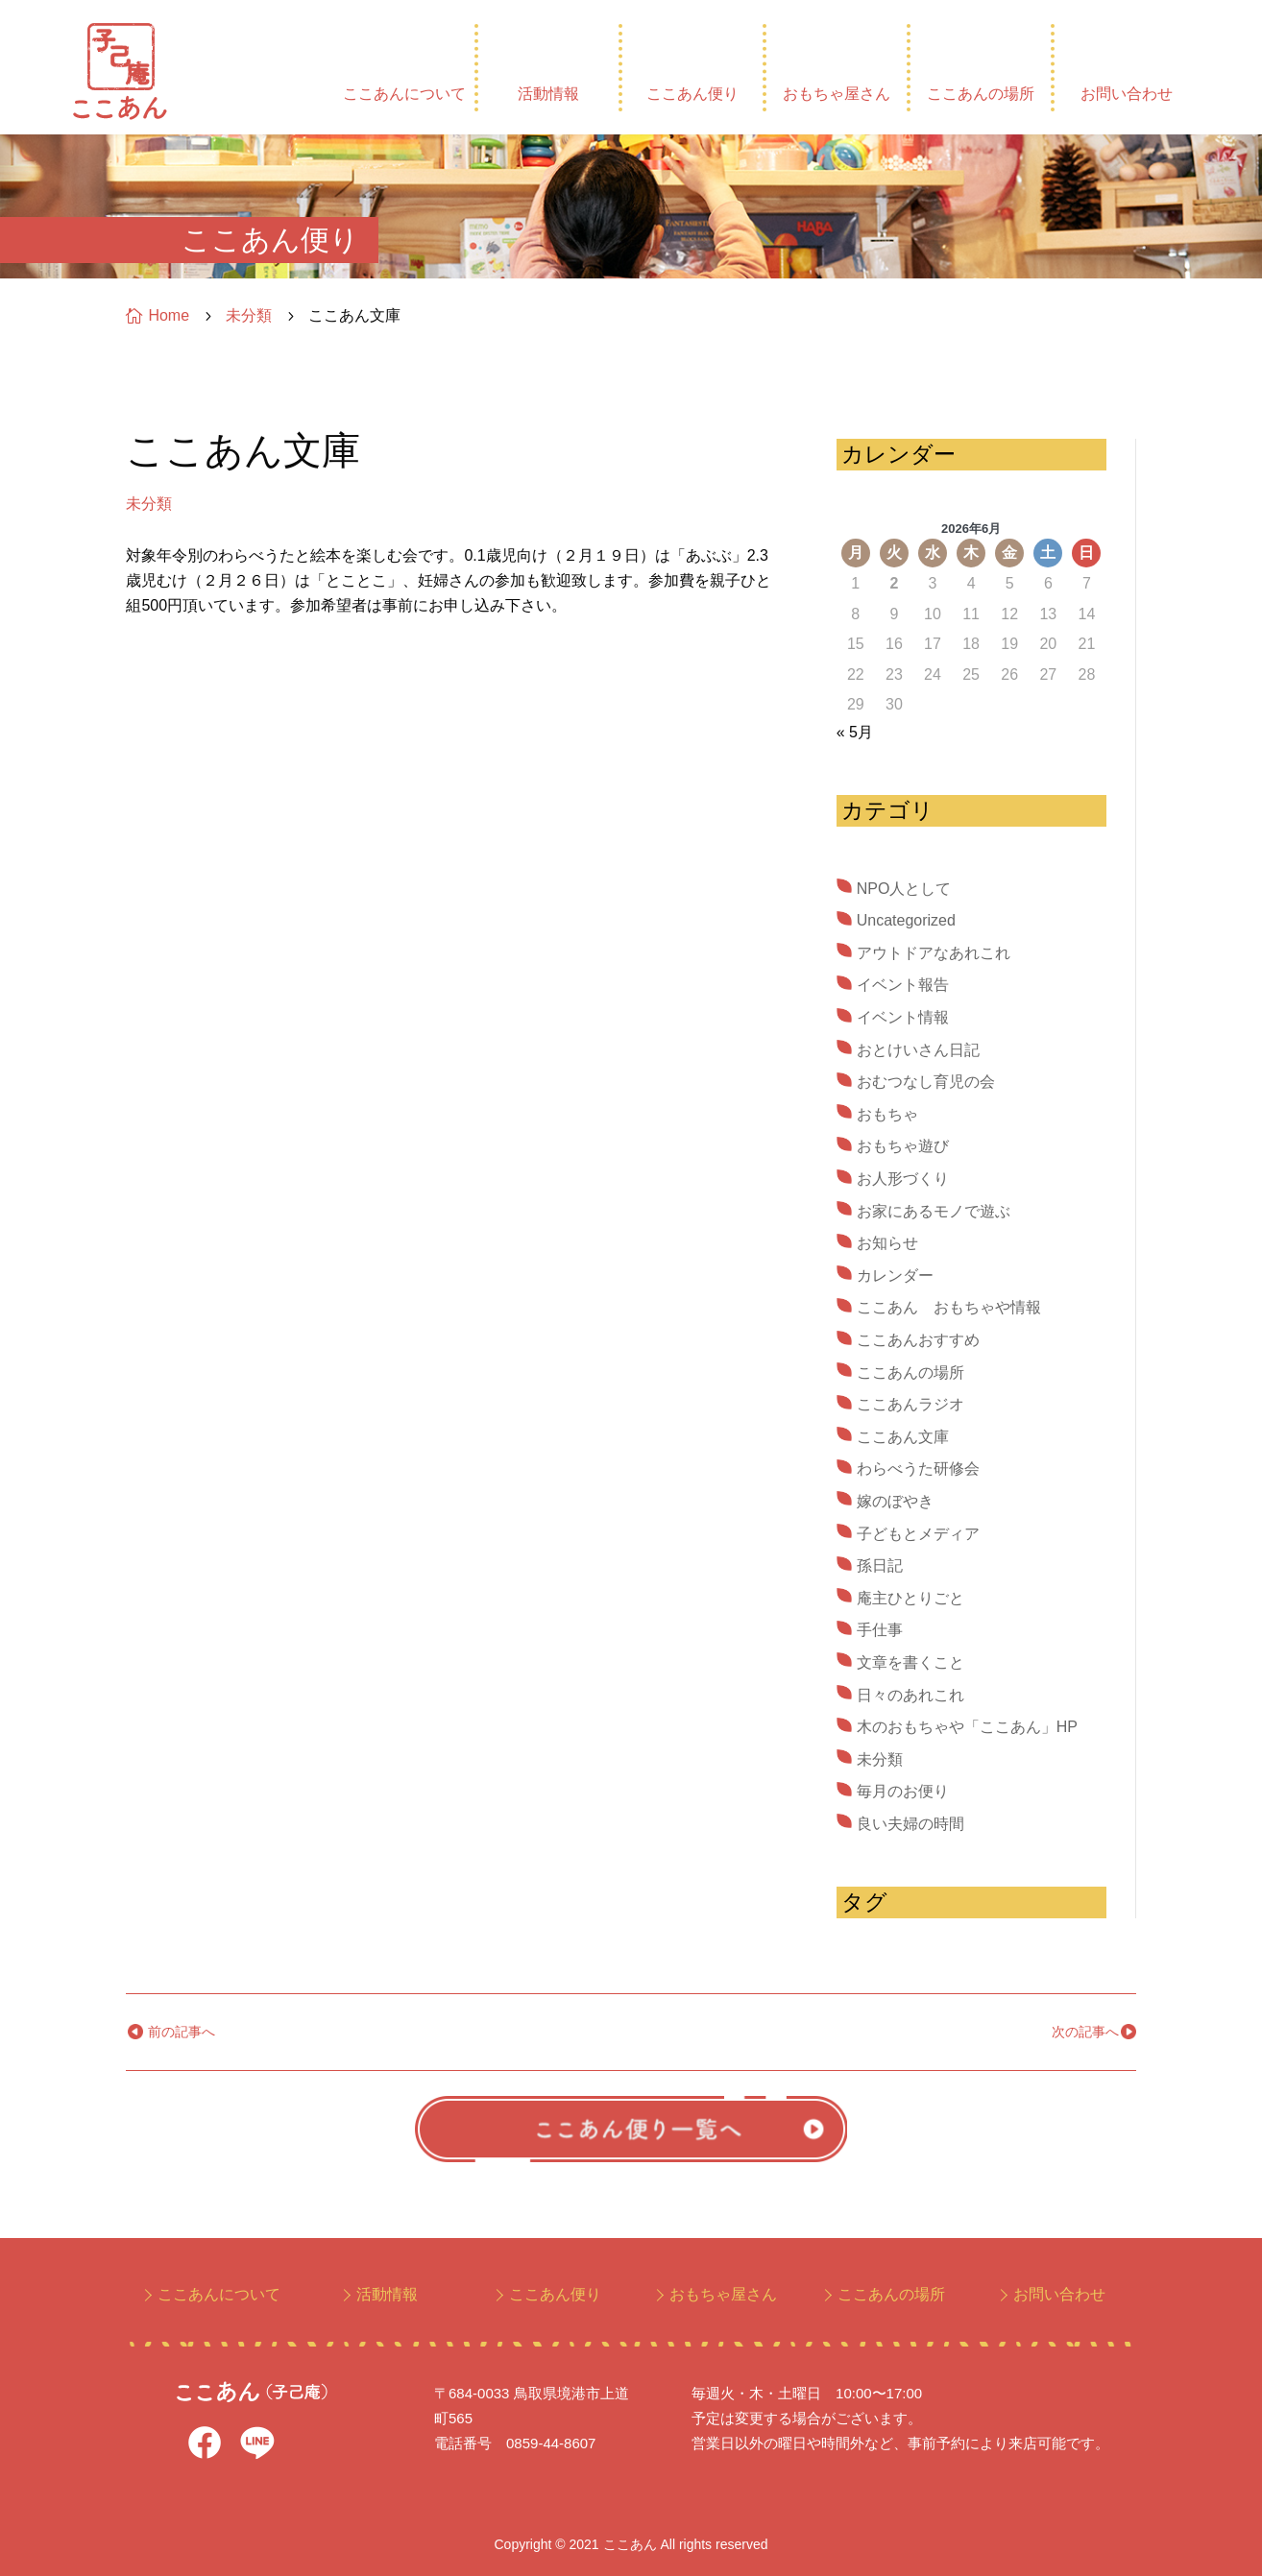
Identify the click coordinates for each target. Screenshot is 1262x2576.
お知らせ (887, 1243)
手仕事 (880, 1630)
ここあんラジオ (910, 1404)
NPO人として (904, 888)
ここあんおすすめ (918, 1340)
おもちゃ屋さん (836, 93)
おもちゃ (887, 1114)
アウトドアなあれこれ (933, 953)
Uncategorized (906, 920)
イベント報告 (903, 984)
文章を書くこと (910, 1662)
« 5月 (855, 732)
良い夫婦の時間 (910, 1824)
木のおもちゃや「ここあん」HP (967, 1727)
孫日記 (880, 1565)
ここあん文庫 (903, 1437)
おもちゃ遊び (903, 1146)
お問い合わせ (1126, 93)
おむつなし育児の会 (926, 1081)
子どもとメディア (918, 1534)
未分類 (149, 503)
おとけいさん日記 (918, 1050)
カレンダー (895, 1275)
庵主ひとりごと (910, 1598)
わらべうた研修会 (918, 1468)
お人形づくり (903, 1178)
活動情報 (548, 93)
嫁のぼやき (895, 1501)
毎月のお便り (903, 1791)
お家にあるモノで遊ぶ (933, 1211)
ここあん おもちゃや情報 (949, 1307)
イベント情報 (903, 1017)
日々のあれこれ (910, 1695)
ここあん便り (692, 93)
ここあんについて (404, 93)
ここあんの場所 (980, 93)
